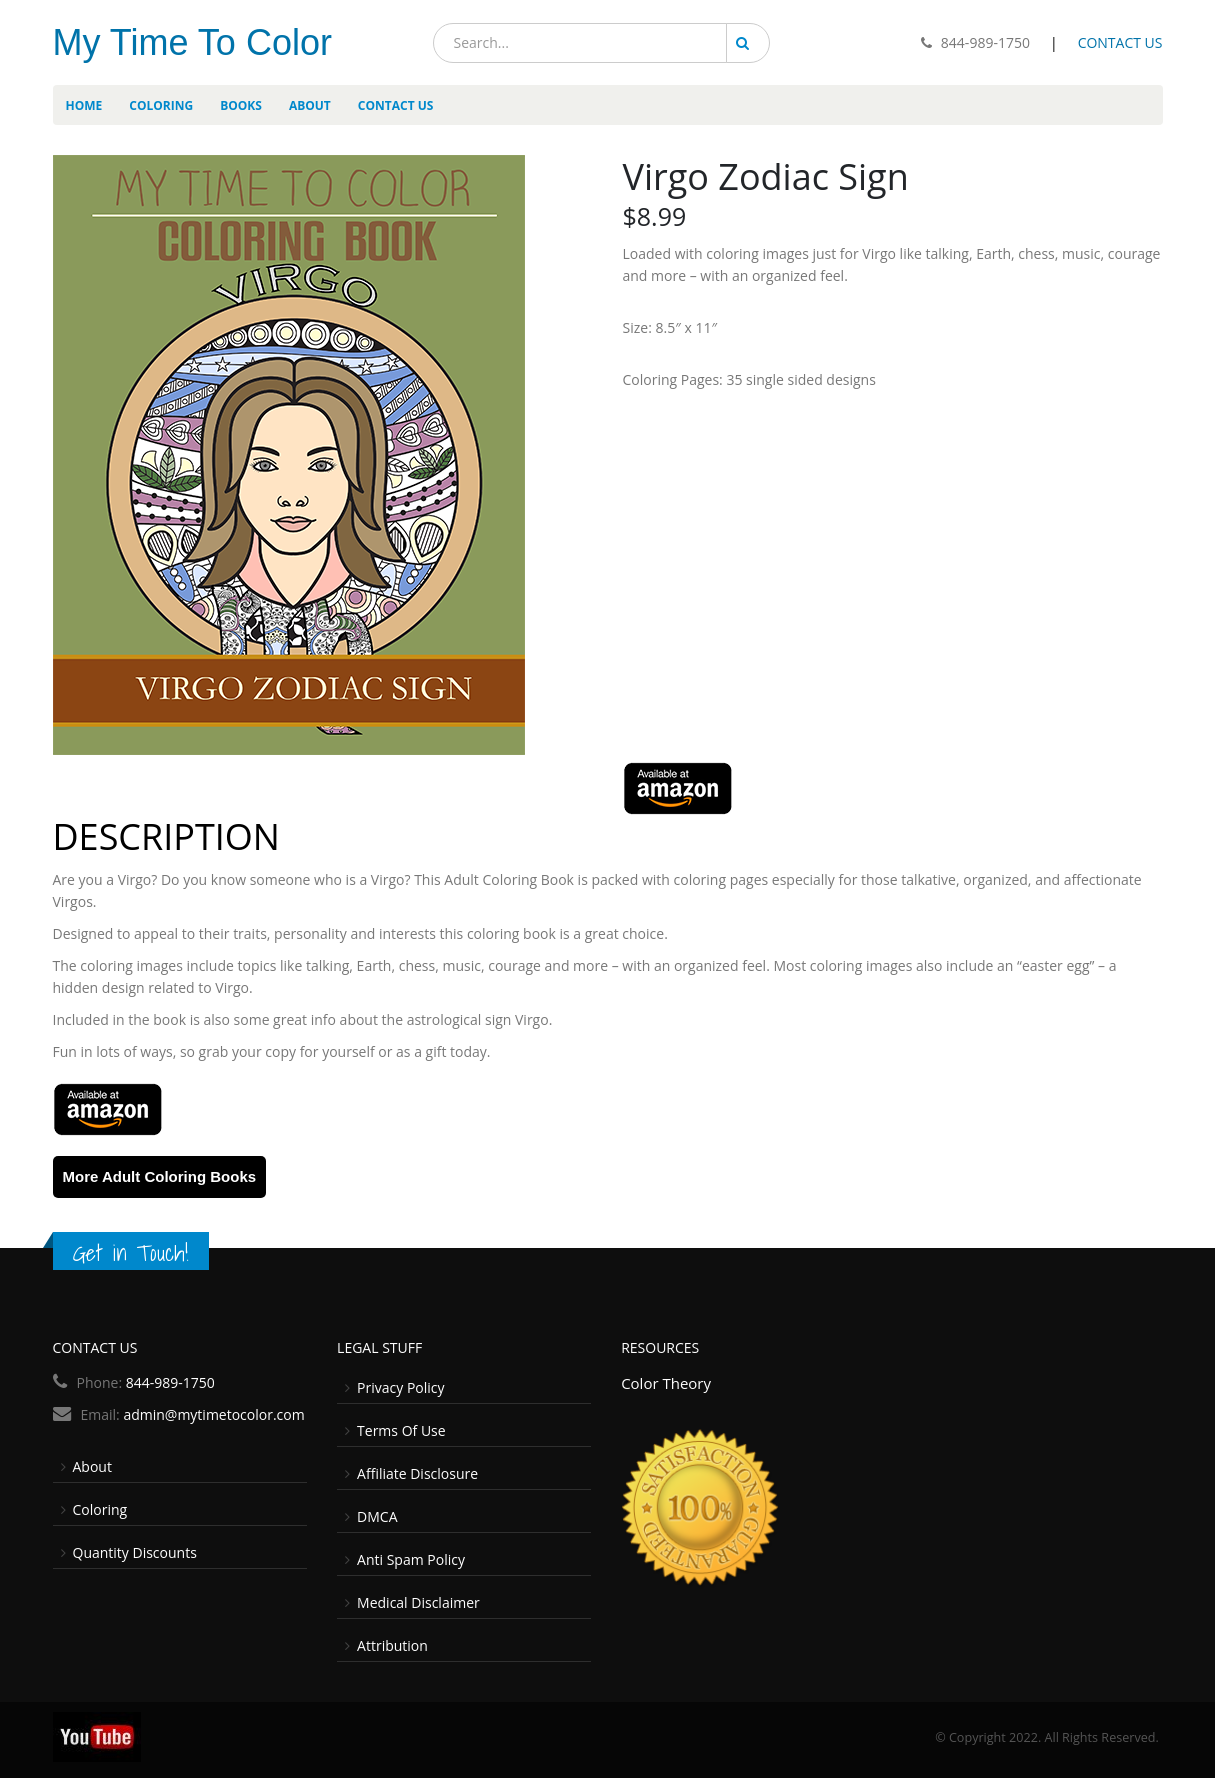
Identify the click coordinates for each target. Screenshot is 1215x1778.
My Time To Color (192, 42)
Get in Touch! (131, 1253)
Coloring (100, 1509)
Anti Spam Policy (411, 1559)
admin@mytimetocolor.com (213, 1414)
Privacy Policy (400, 1387)
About (92, 1466)
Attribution (392, 1645)
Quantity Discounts (135, 1552)
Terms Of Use (401, 1430)
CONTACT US (1120, 42)
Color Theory (666, 1383)
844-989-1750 (985, 42)
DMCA (377, 1516)
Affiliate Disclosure (417, 1473)
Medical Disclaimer (418, 1602)
